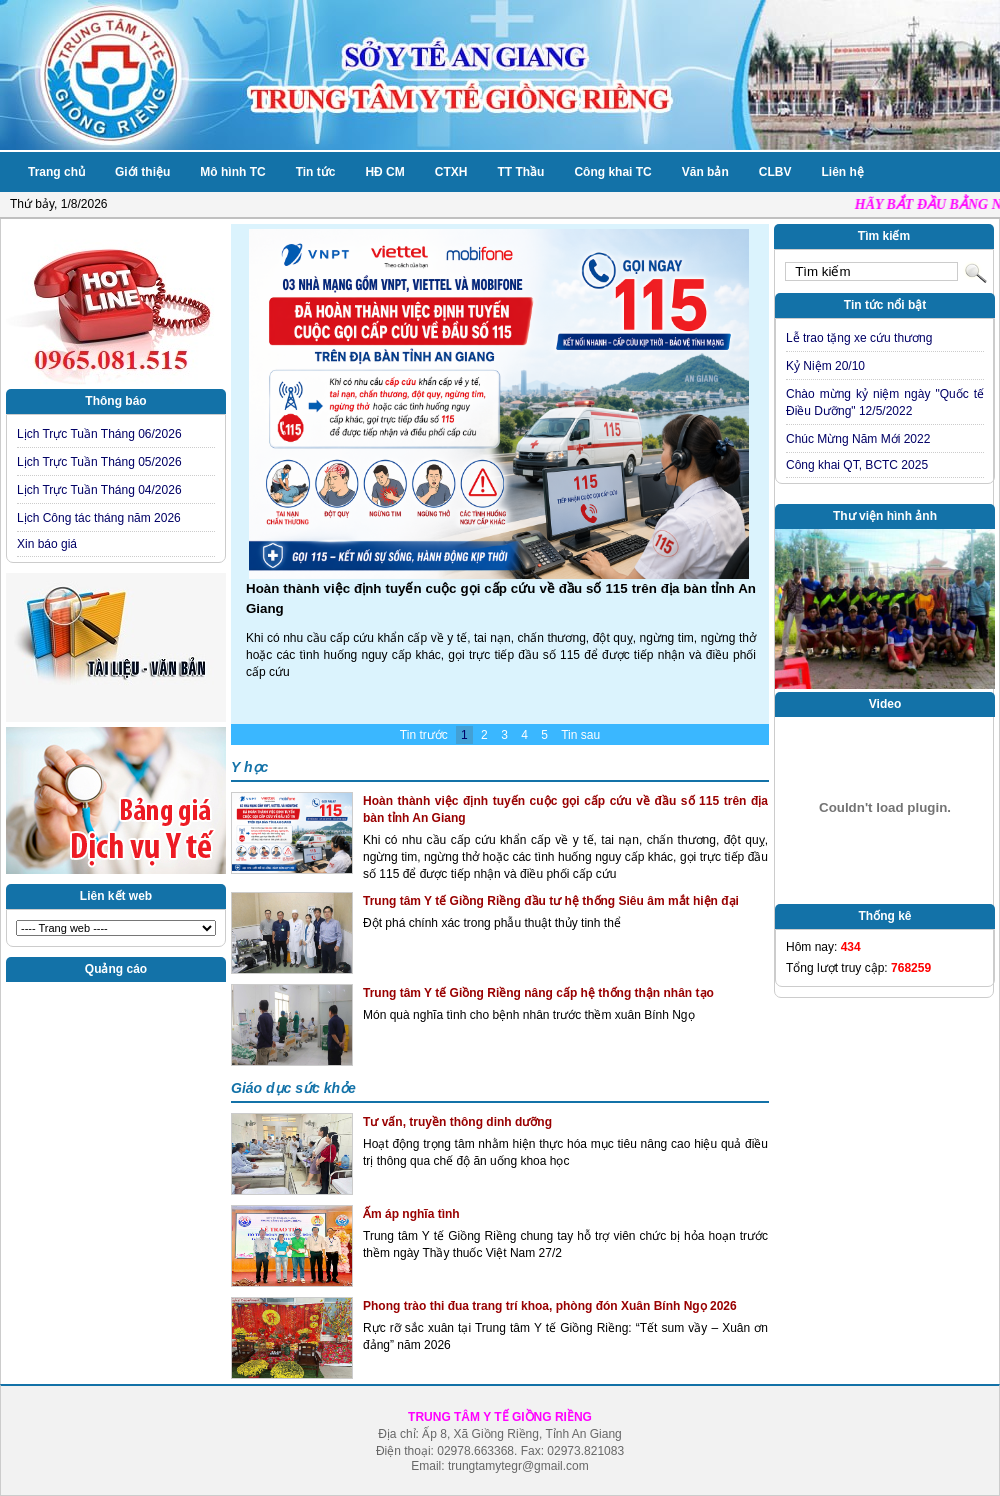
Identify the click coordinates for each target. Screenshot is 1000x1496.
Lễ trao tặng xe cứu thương (859, 338)
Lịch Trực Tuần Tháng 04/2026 (99, 490)
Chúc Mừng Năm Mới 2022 (858, 439)
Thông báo (115, 401)
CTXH (451, 172)
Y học (249, 767)
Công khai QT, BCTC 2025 (857, 465)
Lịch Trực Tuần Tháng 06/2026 (99, 434)
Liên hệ (842, 172)
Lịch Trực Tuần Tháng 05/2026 (99, 462)
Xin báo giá (47, 544)
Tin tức (316, 172)
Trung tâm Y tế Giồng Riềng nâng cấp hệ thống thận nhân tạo (538, 993)
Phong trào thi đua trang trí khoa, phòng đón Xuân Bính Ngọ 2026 (550, 1306)
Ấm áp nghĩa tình (411, 1214)
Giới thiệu (142, 172)
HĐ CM (384, 172)
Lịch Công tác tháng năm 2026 (99, 518)
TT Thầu (520, 172)
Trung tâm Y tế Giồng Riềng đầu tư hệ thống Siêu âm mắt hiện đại (551, 901)
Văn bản (705, 172)
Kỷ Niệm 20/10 (825, 366)
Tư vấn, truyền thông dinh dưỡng (457, 1122)
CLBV (775, 172)
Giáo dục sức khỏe (293, 1088)
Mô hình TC (232, 172)
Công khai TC (612, 172)
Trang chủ (56, 172)
